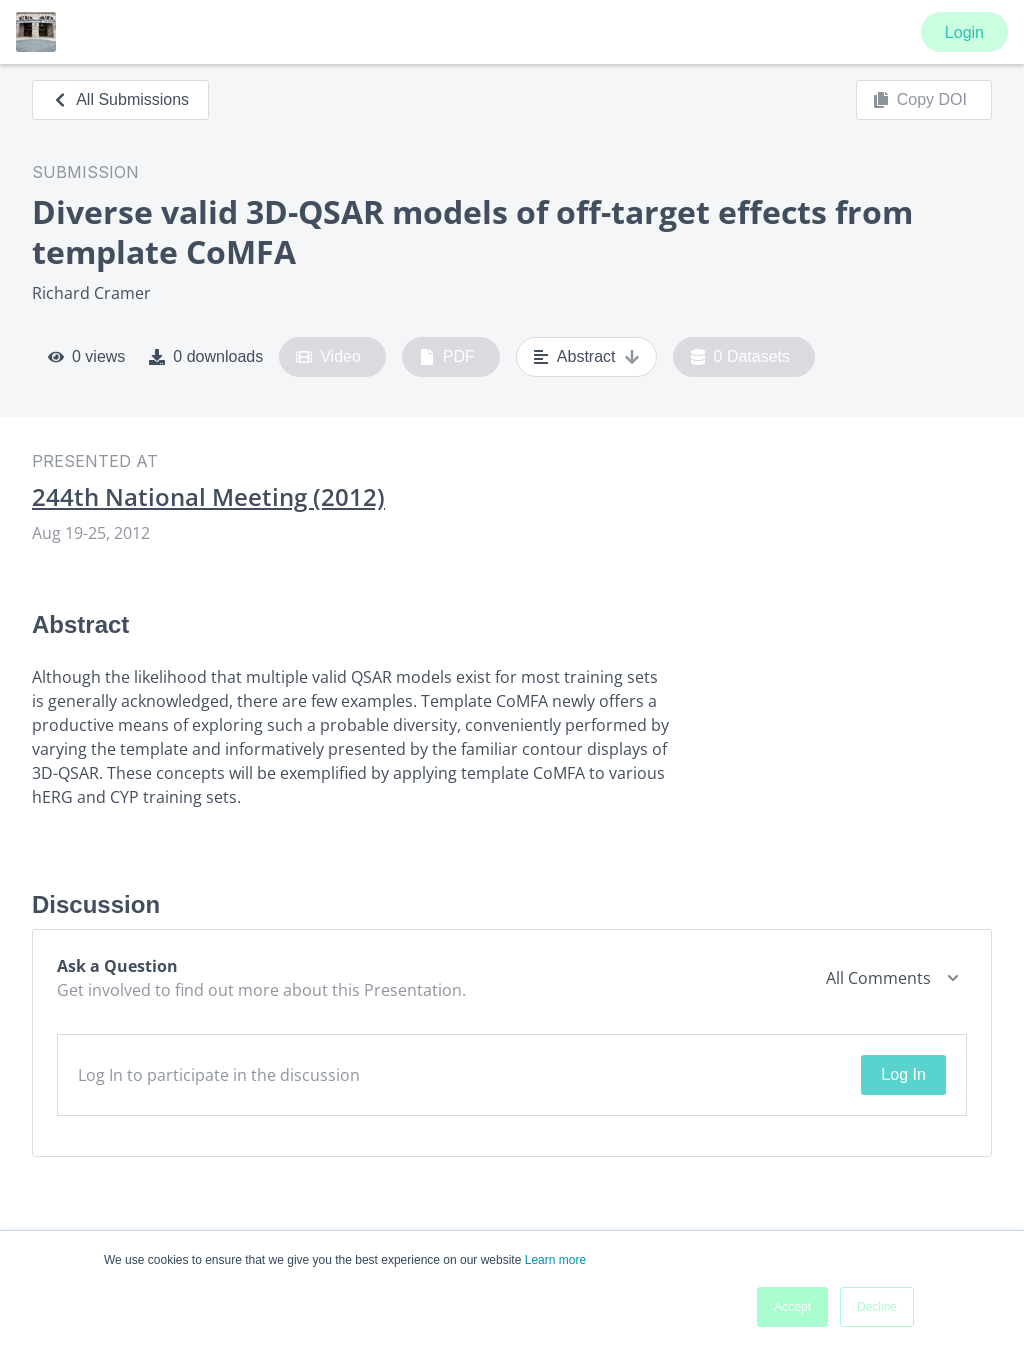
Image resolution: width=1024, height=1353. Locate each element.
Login (964, 32)
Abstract (586, 357)
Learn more (555, 1260)
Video (328, 357)
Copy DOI (920, 100)
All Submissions (120, 99)
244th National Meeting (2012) (208, 497)
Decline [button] (877, 1307)
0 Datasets (740, 357)
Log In (903, 1074)
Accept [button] (792, 1307)
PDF (447, 357)
